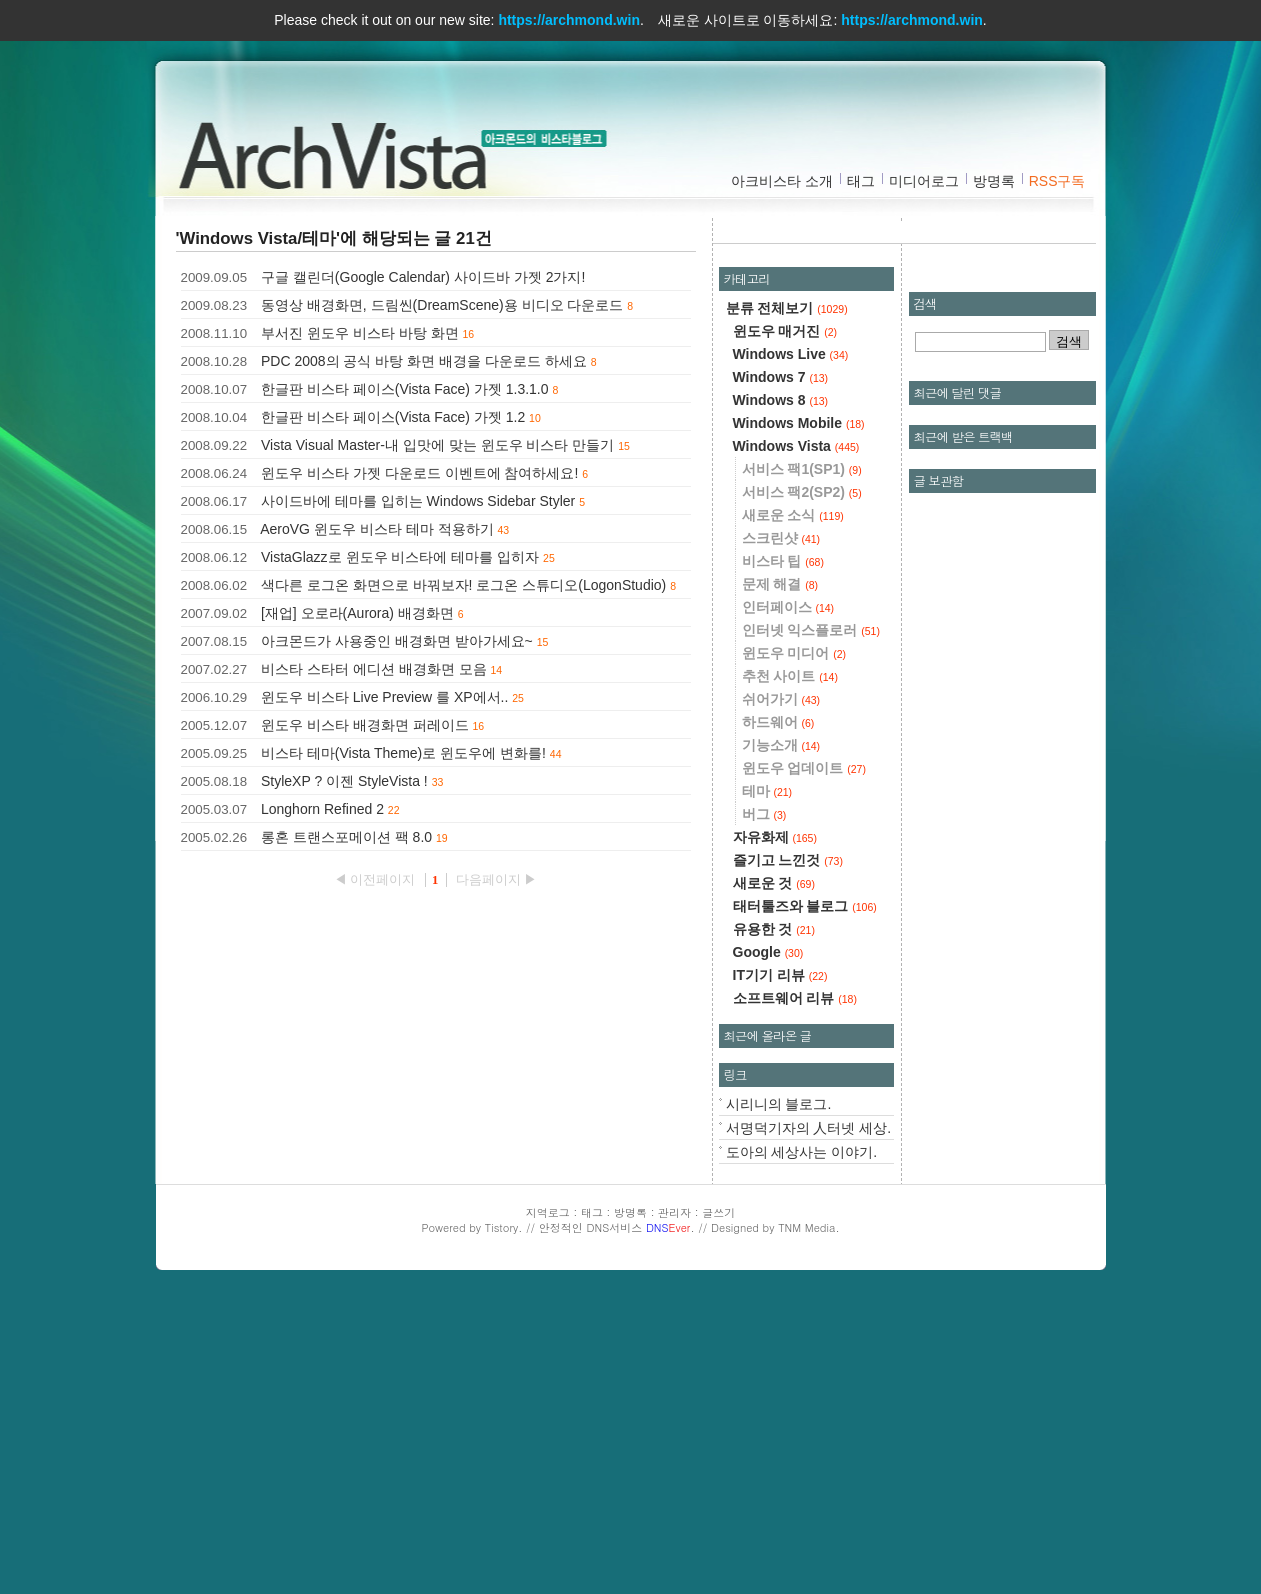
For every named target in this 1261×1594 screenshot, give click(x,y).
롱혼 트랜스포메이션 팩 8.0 (346, 837)
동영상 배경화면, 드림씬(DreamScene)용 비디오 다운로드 (442, 305)
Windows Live (791, 648)
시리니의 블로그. (779, 1398)
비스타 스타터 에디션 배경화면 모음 (374, 669)
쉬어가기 (781, 993)
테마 (767, 1085)
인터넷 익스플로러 (811, 924)
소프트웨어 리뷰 (795, 1292)
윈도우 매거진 (785, 625)
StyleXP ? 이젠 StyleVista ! (344, 781)
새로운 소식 (793, 809)
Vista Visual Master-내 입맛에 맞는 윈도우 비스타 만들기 (437, 445)
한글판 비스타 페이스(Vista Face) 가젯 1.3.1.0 (405, 389)
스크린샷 (781, 832)
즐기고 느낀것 (788, 1154)
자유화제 (775, 1131)
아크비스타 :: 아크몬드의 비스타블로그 (341, 151)
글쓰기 (718, 1506)
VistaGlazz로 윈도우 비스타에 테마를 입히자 (400, 557)
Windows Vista (796, 740)
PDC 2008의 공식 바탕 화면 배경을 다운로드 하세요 (424, 361)
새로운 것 (774, 1177)
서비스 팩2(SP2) (802, 786)
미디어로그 (924, 181)
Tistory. (504, 1521)
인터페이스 (788, 901)
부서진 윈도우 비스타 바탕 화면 (360, 333)
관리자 (674, 1506)
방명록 (994, 181)
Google (768, 1246)
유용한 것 (774, 1223)
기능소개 (781, 1039)
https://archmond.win (569, 20)
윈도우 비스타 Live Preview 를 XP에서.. (384, 697)
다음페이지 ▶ (497, 879)
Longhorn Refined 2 (322, 809)
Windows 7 (781, 671)
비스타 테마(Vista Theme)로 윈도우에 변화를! (403, 753)
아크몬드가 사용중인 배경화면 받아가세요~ (397, 641)
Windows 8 (781, 694)
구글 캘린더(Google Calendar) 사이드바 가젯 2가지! (423, 277)
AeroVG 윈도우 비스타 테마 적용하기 (376, 529)
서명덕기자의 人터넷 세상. (809, 1422)
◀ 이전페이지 (376, 879)
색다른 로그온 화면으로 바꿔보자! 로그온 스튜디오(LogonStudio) (463, 585)
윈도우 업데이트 (804, 1062)
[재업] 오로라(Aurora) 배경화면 (357, 613)
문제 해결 (780, 878)
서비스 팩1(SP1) (802, 763)
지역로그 (548, 1506)
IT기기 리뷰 (780, 1269)
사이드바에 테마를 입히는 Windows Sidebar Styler (418, 501)
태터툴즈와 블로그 (805, 1200)
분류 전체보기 (787, 602)
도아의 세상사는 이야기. (802, 1446)
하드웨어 (778, 1016)
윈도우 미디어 (794, 947)
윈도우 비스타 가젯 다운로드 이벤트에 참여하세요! (419, 473)
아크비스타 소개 (782, 181)
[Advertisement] (909, 375)
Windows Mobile (799, 717)
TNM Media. (808, 1521)
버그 (764, 1108)
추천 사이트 (790, 970)
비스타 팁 (783, 855)
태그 (861, 181)
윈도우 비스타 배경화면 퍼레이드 (365, 725)
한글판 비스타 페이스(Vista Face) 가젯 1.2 (393, 417)
